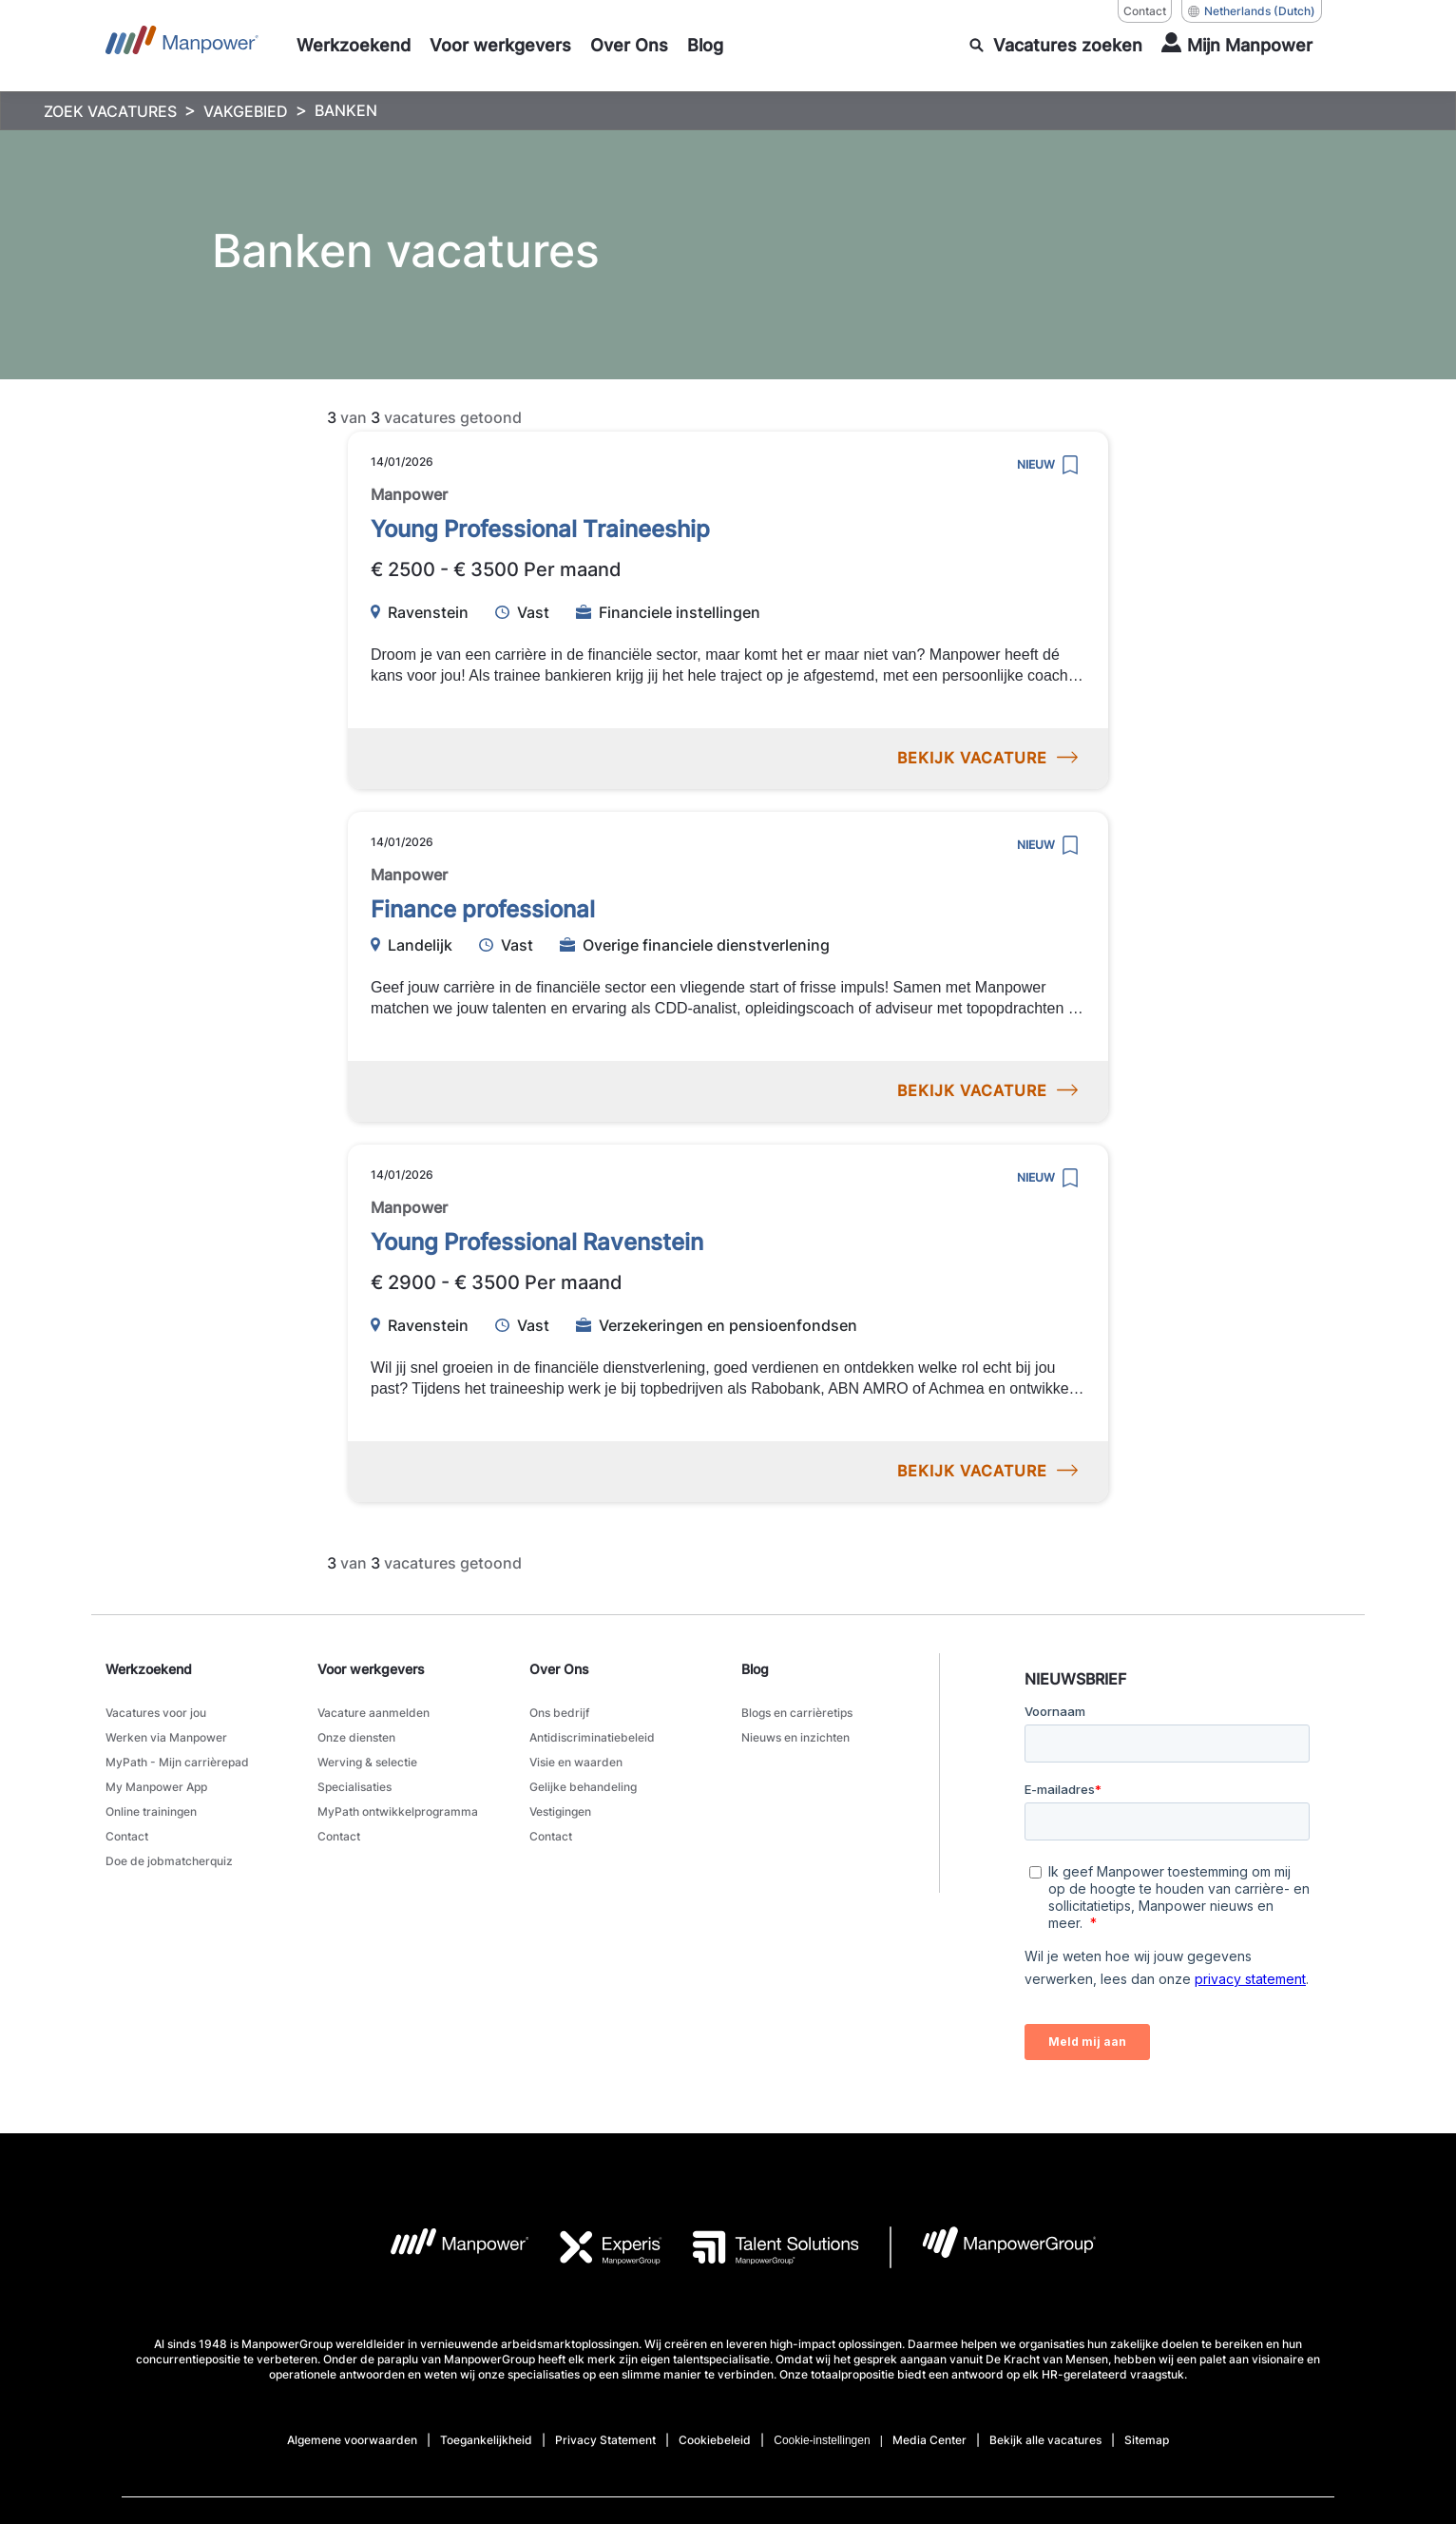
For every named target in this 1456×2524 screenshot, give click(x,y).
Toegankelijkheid (486, 2440)
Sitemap (1146, 2440)
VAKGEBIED (245, 111)
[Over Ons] (629, 45)
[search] (1055, 45)
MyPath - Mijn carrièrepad (177, 1760)
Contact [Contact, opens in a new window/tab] (1144, 11)
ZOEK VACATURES (110, 111)
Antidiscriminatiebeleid (592, 1736)
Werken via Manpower (166, 1736)
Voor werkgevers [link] (371, 1669)
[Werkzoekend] (354, 45)
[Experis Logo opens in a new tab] (595, 2247)
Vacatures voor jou (155, 1712)
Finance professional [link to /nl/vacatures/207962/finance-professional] (483, 909)
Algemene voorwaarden (352, 2440)
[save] (1070, 464)
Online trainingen (151, 1808)
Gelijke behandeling (583, 1784)
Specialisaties (354, 1784)
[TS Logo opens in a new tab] (760, 2247)
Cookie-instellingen (822, 2440)
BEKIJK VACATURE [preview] (987, 757)
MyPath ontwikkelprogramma (397, 1808)
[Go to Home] (182, 45)
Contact (126, 1831)
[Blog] (705, 45)
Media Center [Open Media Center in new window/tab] (929, 2440)
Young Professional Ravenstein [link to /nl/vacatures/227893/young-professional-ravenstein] (537, 1242)
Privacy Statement (605, 2440)
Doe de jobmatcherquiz (169, 1855)
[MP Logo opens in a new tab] (445, 2247)
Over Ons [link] (559, 1669)
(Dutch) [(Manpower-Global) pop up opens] (1251, 11)
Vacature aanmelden (373, 1712)
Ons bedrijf (559, 1712)
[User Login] (1236, 45)
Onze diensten (356, 1736)
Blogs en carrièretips (797, 1712)
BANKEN (346, 110)
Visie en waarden (576, 1760)
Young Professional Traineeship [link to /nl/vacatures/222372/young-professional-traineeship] (540, 529)
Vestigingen (560, 1808)
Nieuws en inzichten (795, 1736)
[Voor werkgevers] (500, 45)
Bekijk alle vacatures (1045, 2440)
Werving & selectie (367, 1760)
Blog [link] (755, 1669)
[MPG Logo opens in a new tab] (993, 2247)
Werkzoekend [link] (148, 1669)
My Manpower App (156, 1784)
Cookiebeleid (715, 2440)
